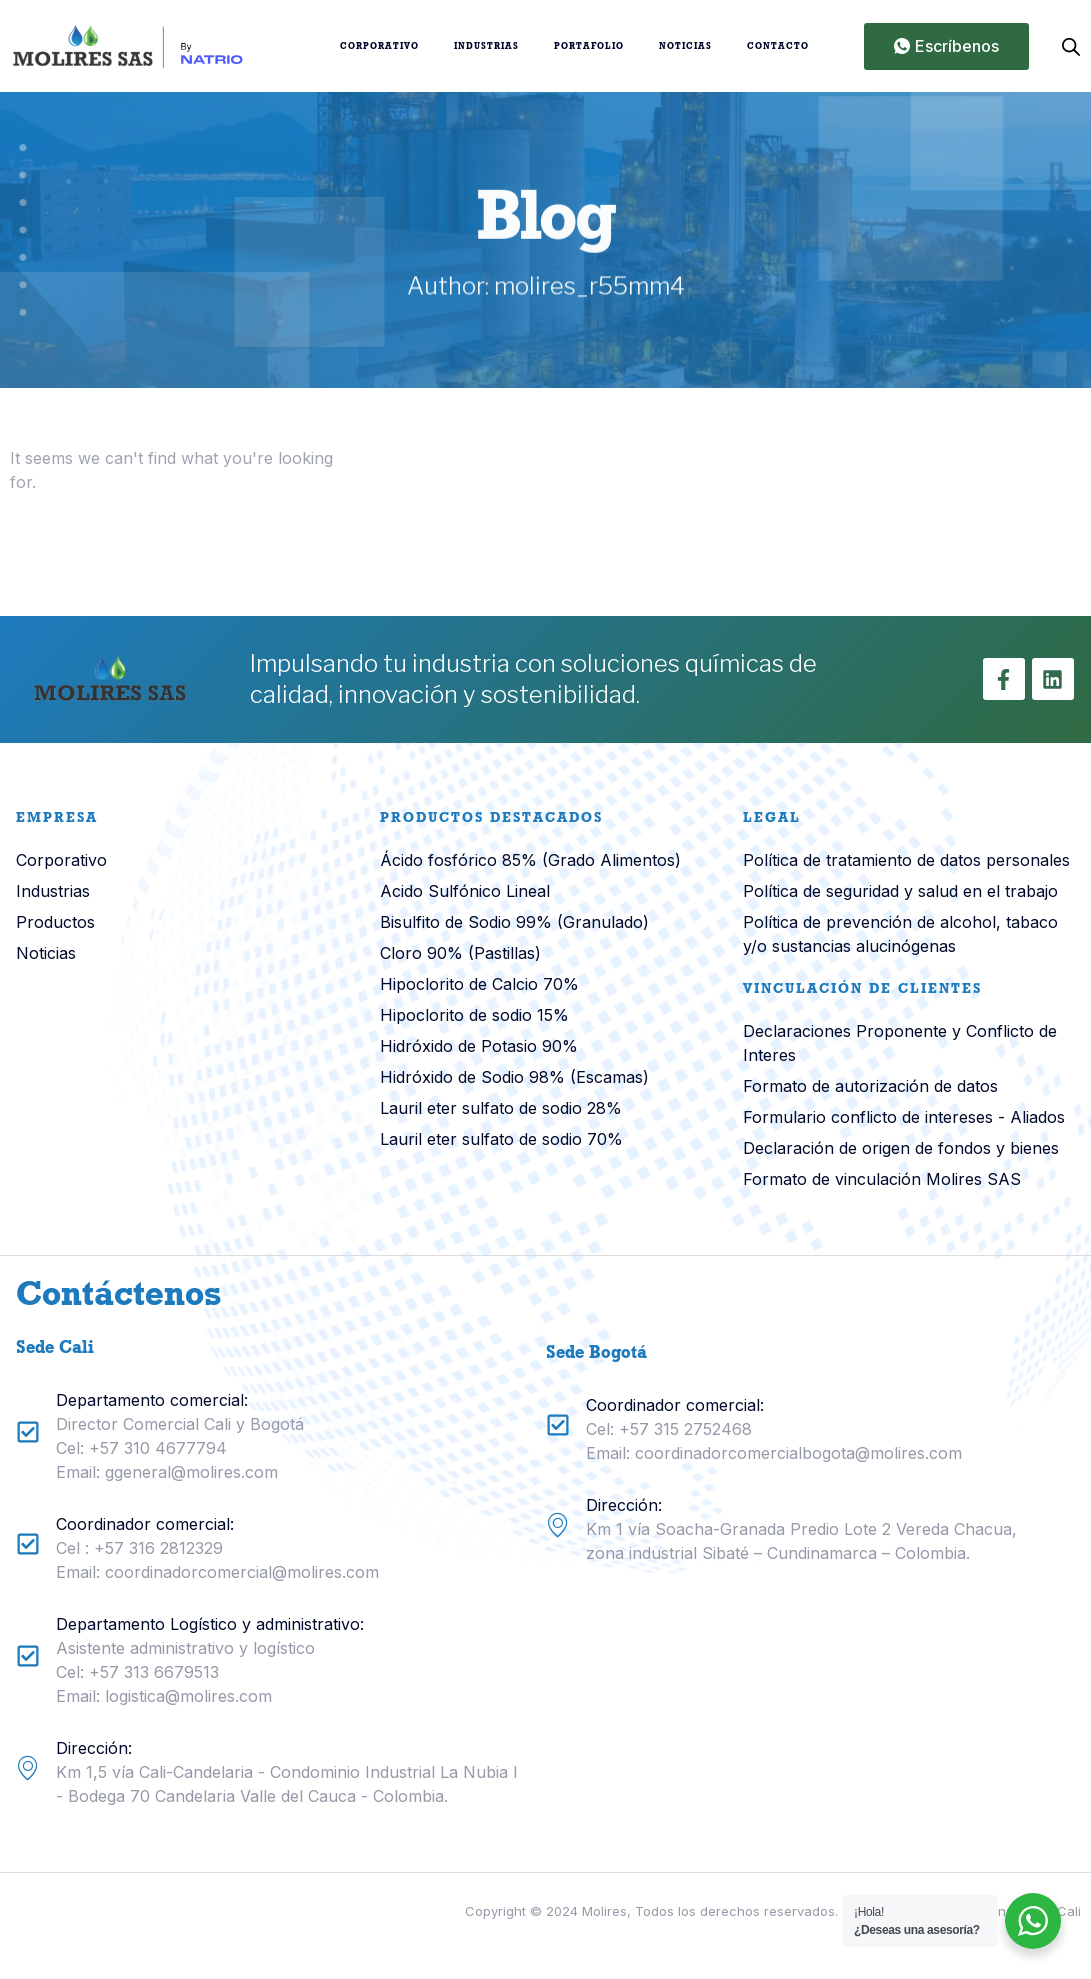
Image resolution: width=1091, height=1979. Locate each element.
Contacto (778, 46)
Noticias (685, 46)
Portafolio (589, 46)
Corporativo (379, 46)
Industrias (486, 46)
